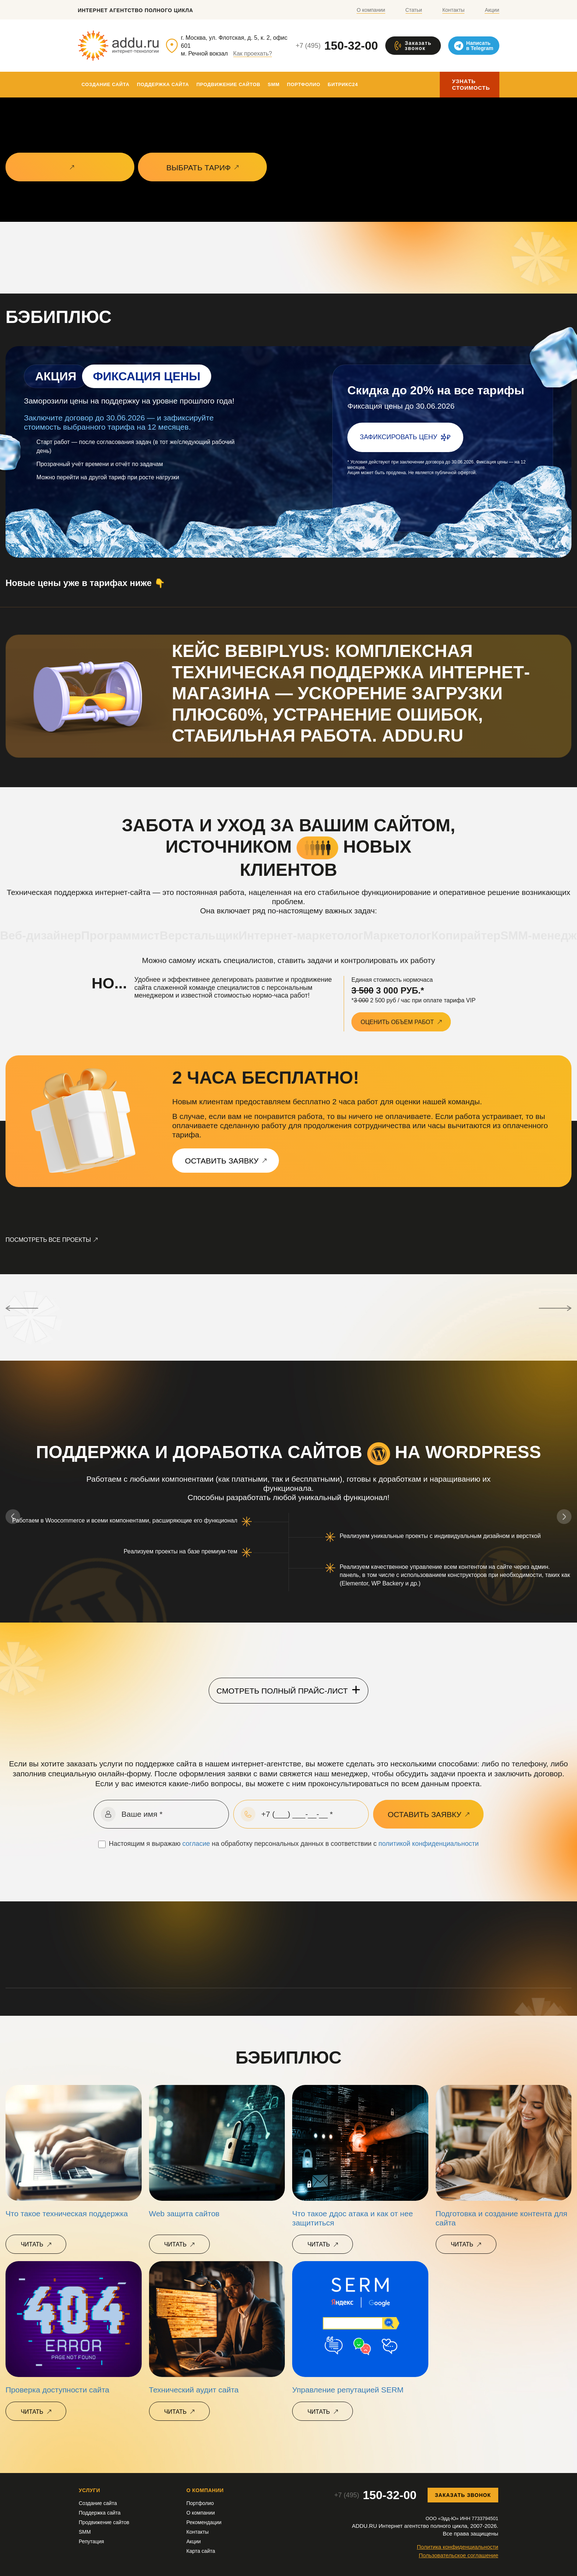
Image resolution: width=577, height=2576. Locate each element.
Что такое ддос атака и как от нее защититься (352, 2218)
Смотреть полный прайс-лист (288, 1689)
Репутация (91, 2541)
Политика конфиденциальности (457, 2547)
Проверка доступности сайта (57, 2389)
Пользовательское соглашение (458, 2555)
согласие (196, 1843)
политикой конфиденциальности (429, 1843)
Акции (492, 10)
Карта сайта (201, 2551)
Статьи (414, 10)
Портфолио (304, 84)
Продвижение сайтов (229, 84)
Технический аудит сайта (194, 2389)
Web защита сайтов (184, 2213)
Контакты (453, 10)
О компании (371, 10)
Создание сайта (106, 84)
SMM (273, 84)
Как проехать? (252, 53)
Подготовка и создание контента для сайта (501, 2218)
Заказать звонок (463, 2495)
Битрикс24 (343, 84)
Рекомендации (204, 2522)
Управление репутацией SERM (348, 2389)
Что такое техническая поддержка (67, 2213)
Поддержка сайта (163, 84)
